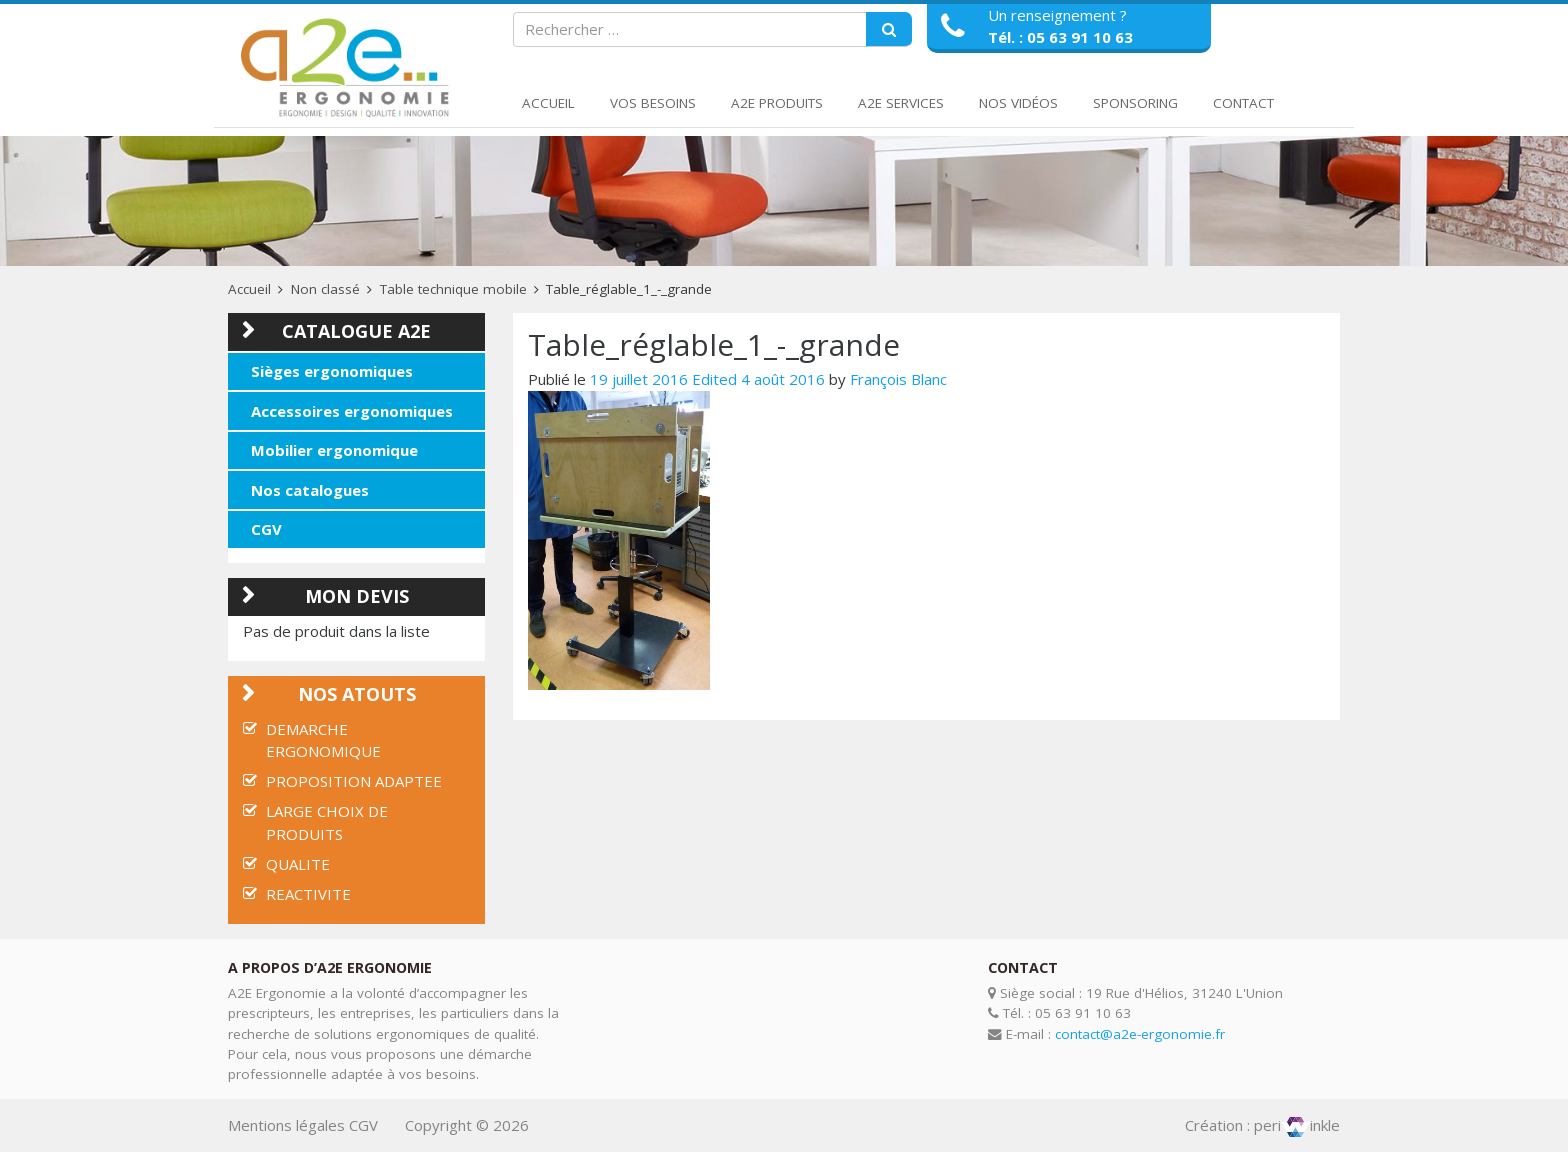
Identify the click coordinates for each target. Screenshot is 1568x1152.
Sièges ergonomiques (332, 371)
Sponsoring (1135, 103)
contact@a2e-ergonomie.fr (1140, 1034)
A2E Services (901, 103)
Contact (1243, 103)
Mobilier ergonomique (334, 450)
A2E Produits (777, 103)
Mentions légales (286, 1125)
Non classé (325, 289)
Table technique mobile (453, 289)
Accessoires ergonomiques (352, 411)
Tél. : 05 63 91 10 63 (1060, 37)
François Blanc (898, 379)
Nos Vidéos (1018, 103)
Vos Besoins (653, 103)
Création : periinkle (1262, 1125)
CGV (266, 529)
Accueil (548, 103)
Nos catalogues (310, 490)
